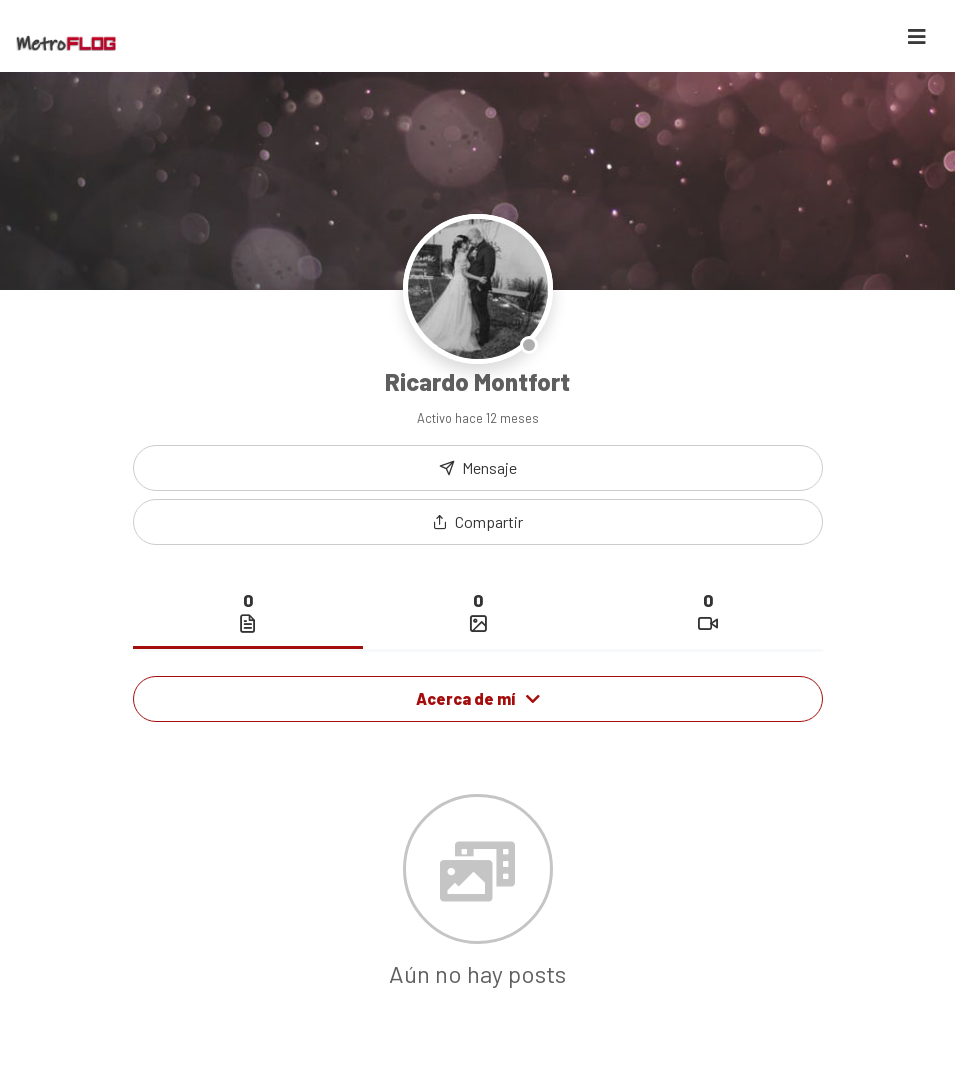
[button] (478, 522)
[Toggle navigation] (917, 36)
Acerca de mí (478, 698)
